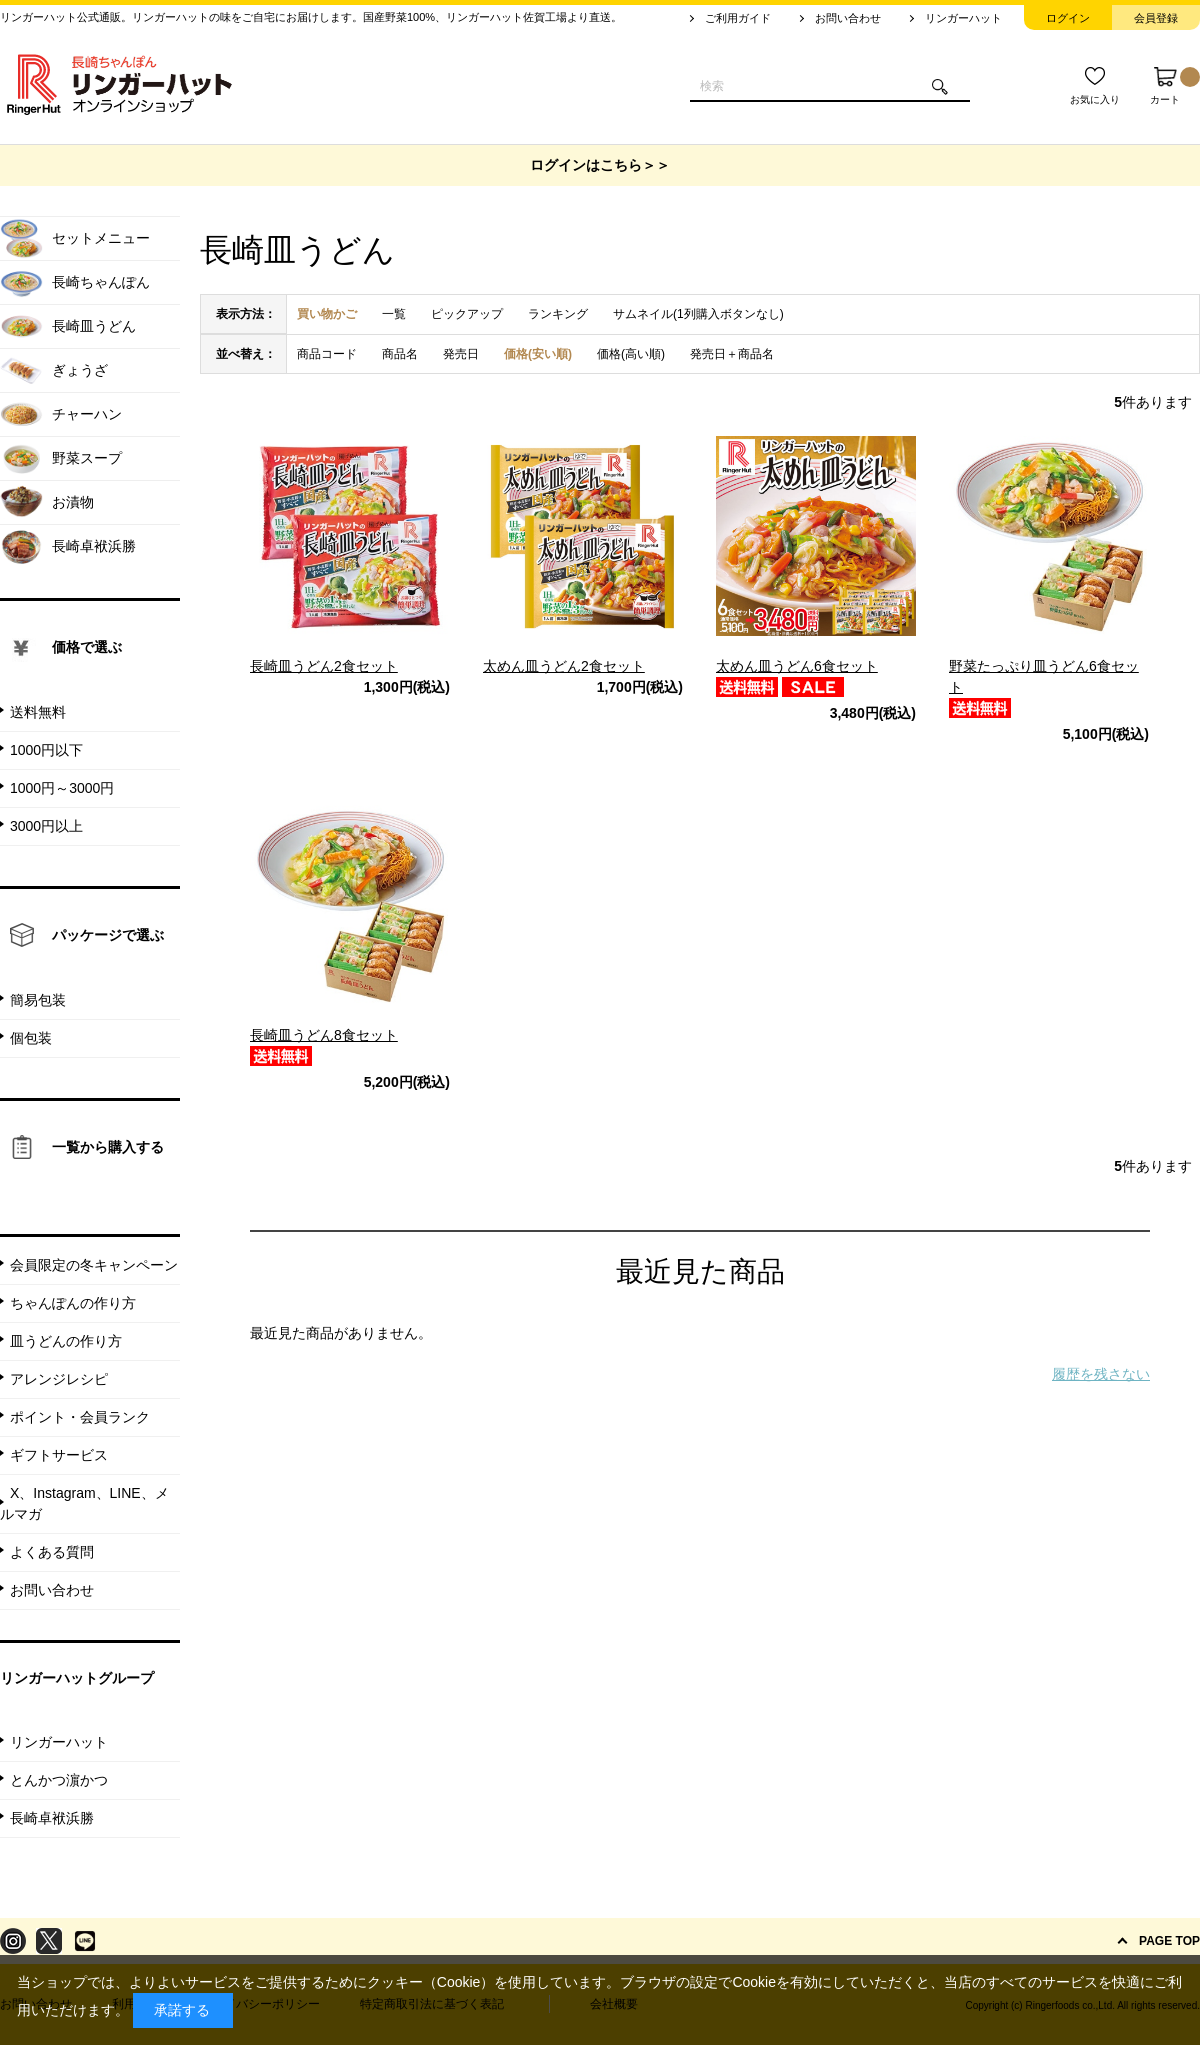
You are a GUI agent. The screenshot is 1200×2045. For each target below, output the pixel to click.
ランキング (558, 314)
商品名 (400, 354)
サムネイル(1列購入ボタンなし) (698, 314)
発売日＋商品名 (732, 354)
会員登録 (1156, 18)
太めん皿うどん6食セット (797, 666)
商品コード (327, 354)
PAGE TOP (1169, 1941)
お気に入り (1095, 99)
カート (1175, 86)
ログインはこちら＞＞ (600, 165)
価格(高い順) (631, 354)
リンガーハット (963, 18)
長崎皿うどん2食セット (324, 666)
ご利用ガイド (738, 18)
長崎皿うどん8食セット (324, 1035)
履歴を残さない (1101, 1374)
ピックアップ (467, 314)
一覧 (394, 314)
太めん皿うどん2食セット (564, 666)
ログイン (1068, 18)
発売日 (461, 354)
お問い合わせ (848, 18)
